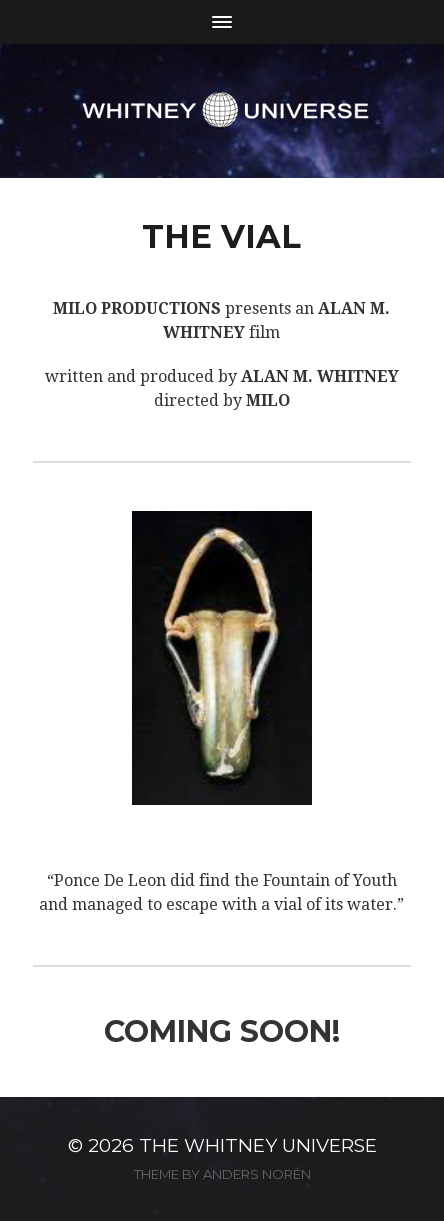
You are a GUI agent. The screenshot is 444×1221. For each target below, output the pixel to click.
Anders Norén (257, 1174)
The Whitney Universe (258, 1145)
